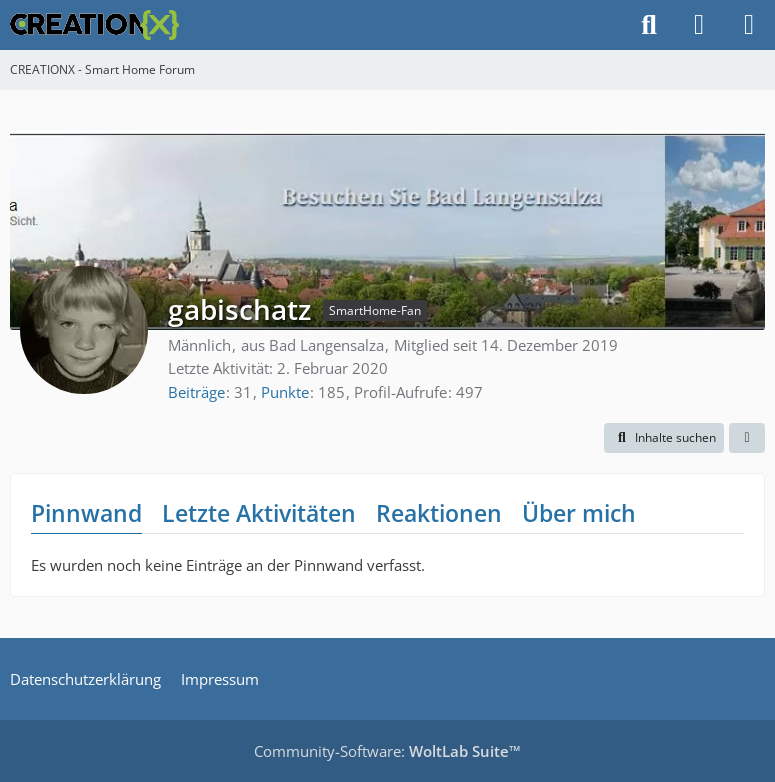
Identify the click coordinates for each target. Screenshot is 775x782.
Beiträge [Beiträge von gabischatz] (196, 392)
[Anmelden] (699, 25)
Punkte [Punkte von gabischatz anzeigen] (285, 392)
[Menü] (749, 25)
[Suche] (649, 25)
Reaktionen (439, 513)
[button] (664, 438)
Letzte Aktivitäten (259, 513)
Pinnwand (86, 513)
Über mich (579, 513)
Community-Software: (387, 751)
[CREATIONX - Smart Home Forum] (94, 25)
